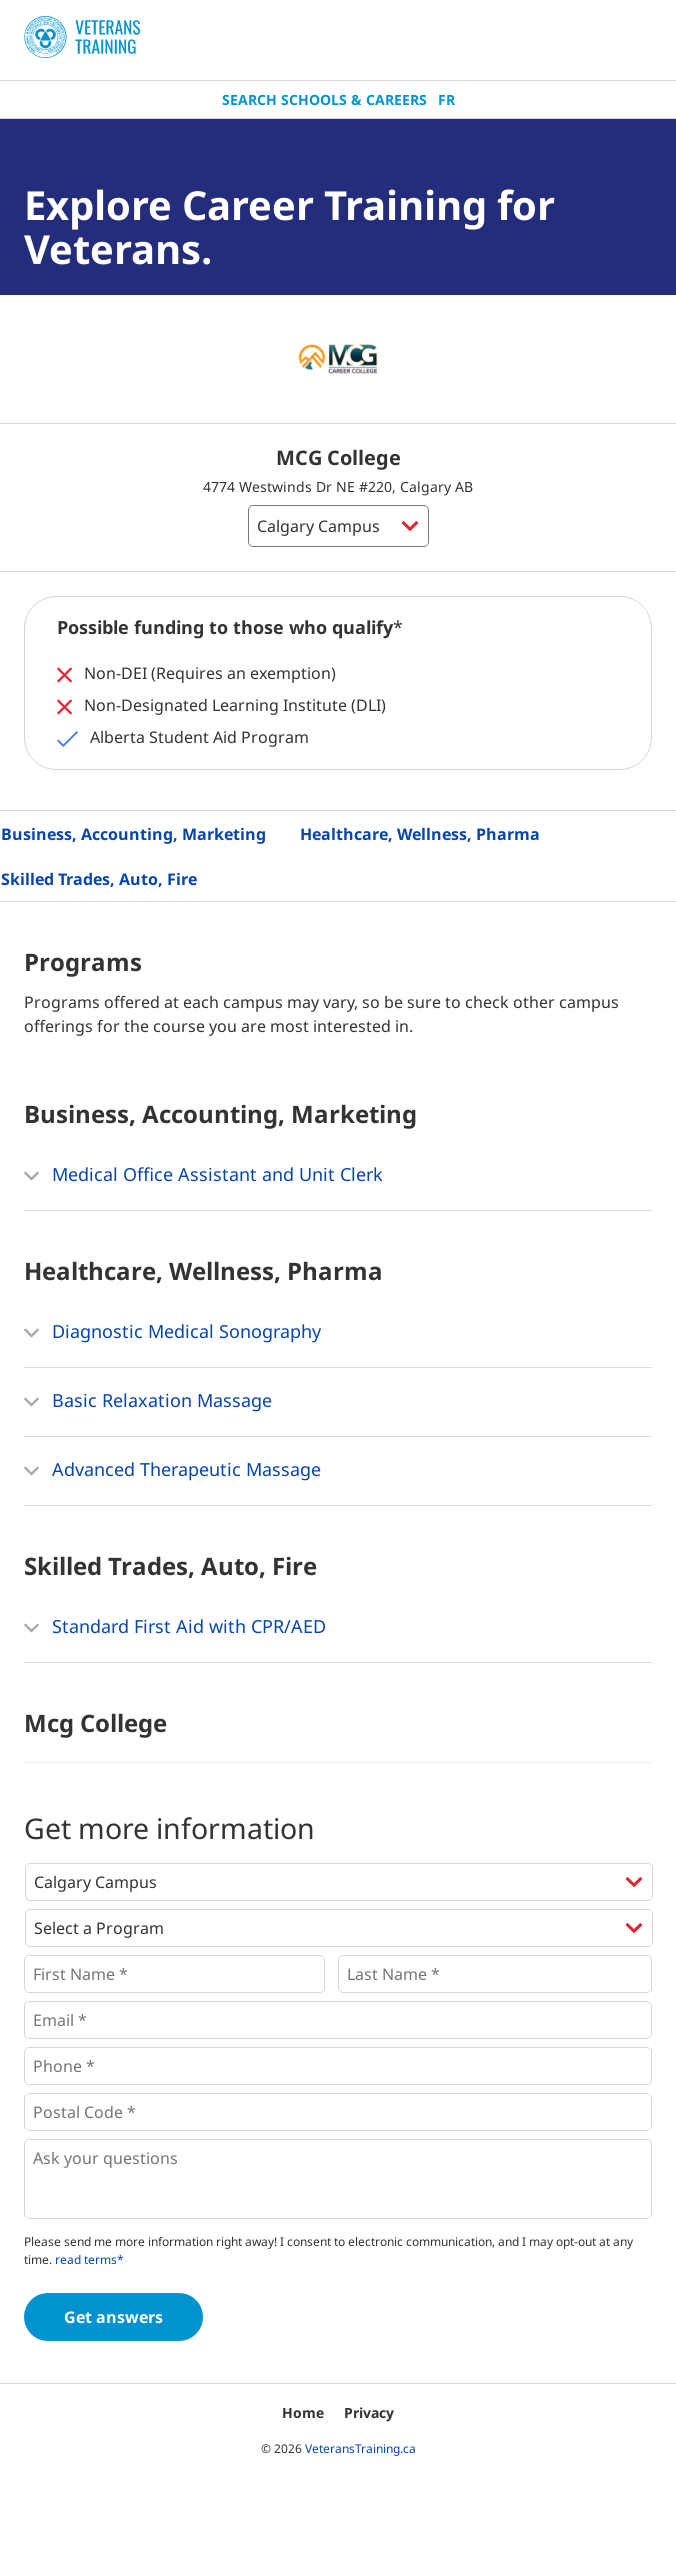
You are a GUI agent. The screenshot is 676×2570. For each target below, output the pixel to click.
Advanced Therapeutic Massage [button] (172, 1471)
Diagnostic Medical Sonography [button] (172, 1333)
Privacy (369, 2412)
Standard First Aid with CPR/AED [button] (175, 1628)
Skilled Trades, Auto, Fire (99, 879)
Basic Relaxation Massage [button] (148, 1402)
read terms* (89, 2259)
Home (303, 2412)
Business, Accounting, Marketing (133, 834)
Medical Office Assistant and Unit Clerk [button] (203, 1176)
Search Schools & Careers (324, 99)
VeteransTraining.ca (360, 2448)
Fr (446, 99)
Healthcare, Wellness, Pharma (420, 834)
